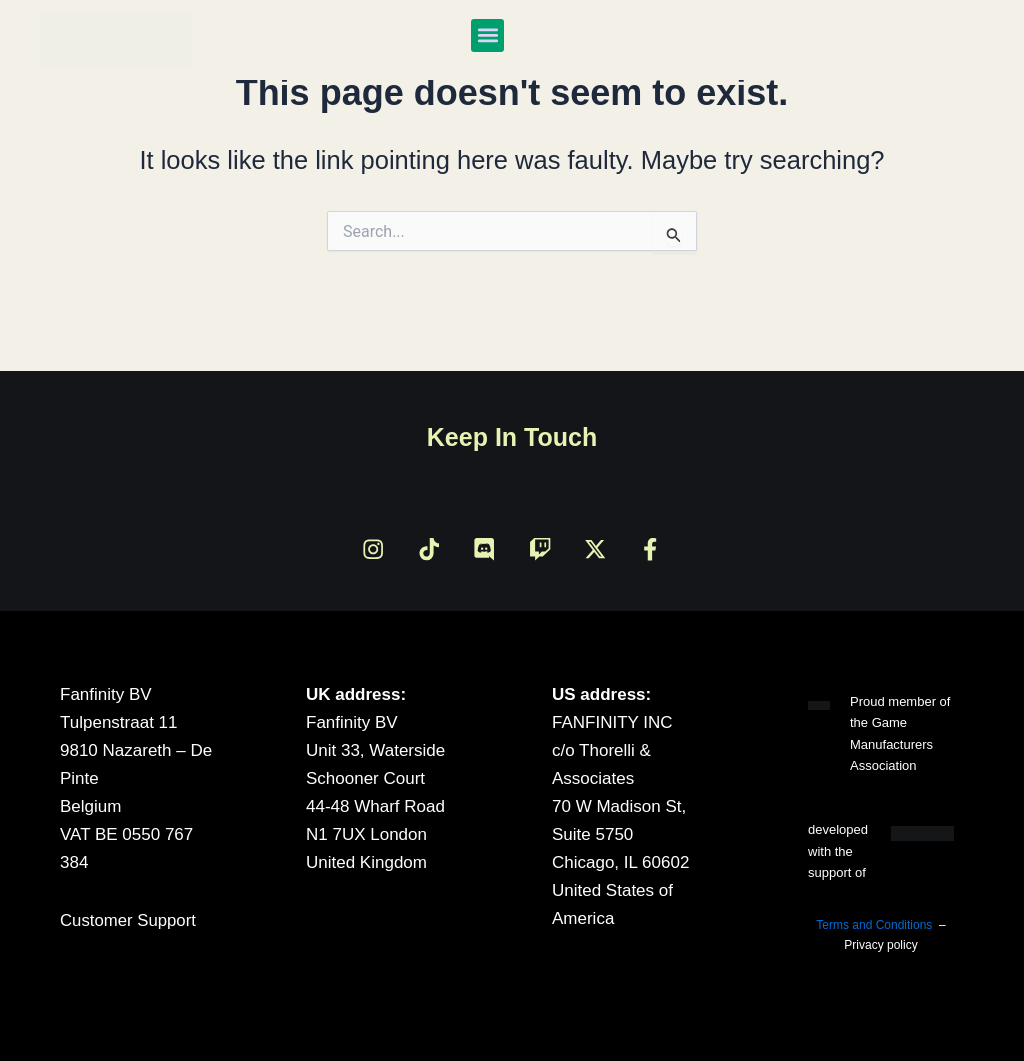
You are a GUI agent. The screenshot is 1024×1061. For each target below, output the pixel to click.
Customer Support (129, 920)
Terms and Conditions (874, 925)
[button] (487, 35)
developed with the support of (838, 851)
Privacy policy (880, 945)
